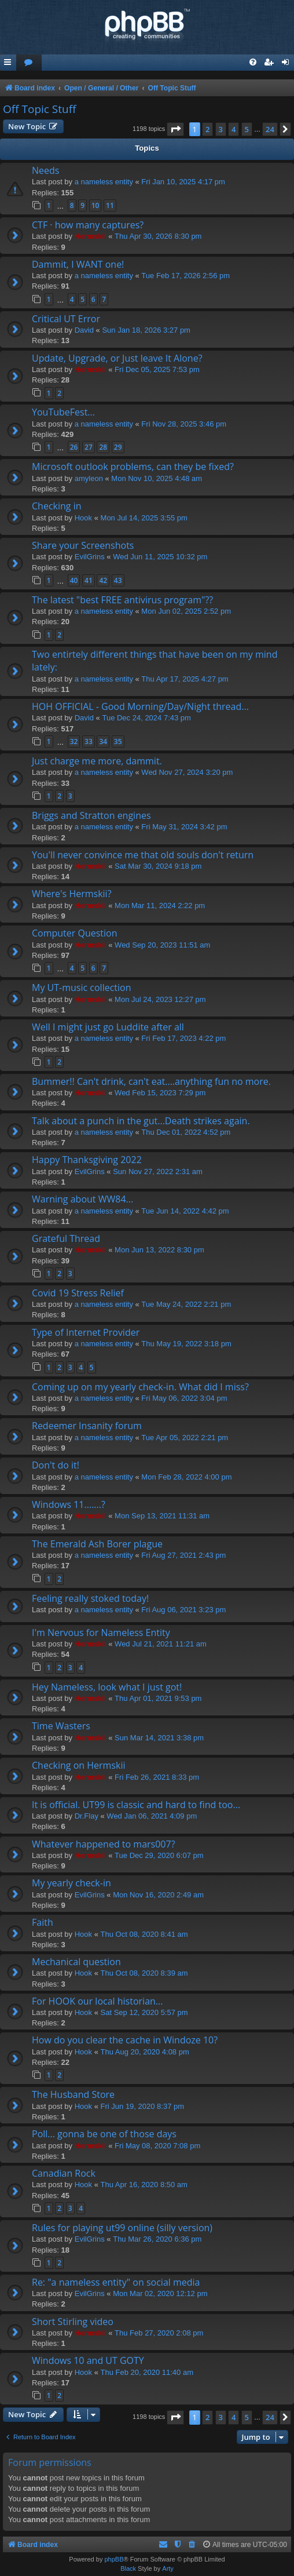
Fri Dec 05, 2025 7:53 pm (157, 369)
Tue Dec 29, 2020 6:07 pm (159, 1855)
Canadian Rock (63, 2173)
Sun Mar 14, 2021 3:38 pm (159, 1737)
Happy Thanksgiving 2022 (87, 1159)
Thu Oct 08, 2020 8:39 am (144, 1973)
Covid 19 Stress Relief (78, 1293)
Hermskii (90, 236)
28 (103, 447)
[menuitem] (29, 63)
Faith (42, 1922)
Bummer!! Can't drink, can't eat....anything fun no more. (151, 1081)
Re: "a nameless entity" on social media (116, 2282)
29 (118, 447)
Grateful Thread (66, 1238)
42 (103, 580)
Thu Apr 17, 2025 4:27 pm (184, 679)
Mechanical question (76, 1961)
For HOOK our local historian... (97, 2001)
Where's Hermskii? (72, 893)
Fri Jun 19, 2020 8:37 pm (143, 2106)
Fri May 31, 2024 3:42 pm (184, 826)
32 (74, 741)
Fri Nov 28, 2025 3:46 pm (183, 424)
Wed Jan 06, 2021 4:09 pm (151, 1816)
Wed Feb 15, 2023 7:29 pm (160, 1092)
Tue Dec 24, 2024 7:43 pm (146, 717)
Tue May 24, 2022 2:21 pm (186, 1304)
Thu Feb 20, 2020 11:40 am (147, 2372)
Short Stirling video (72, 2321)
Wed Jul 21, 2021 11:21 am (161, 1643)
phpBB (113, 2559)
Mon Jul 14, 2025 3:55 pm (144, 517)
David (84, 330)
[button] (175, 129)
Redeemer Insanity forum (87, 1425)
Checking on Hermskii (78, 1765)
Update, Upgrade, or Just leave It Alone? (117, 358)
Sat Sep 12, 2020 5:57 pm (144, 2012)
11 (110, 205)
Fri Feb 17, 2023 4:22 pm (183, 1038)
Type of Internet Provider (85, 1332)
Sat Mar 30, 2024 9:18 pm (158, 866)
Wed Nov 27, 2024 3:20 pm (187, 772)
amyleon (89, 478)
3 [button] (221, 129)
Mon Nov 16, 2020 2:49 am (158, 1894)
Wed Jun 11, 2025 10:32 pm (160, 556)
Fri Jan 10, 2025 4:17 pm (183, 181)
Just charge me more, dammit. (97, 761)
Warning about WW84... (82, 1199)
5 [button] (247, 129)
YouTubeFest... (63, 412)
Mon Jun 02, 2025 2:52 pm (186, 611)
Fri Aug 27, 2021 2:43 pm (183, 1555)
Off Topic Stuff (39, 108)
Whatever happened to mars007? (103, 1844)
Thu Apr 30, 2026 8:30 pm (158, 236)
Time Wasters (61, 1725)
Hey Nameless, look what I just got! (107, 1687)
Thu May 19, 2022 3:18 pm (186, 1343)
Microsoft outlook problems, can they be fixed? (133, 466)
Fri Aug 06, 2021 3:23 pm (183, 1609)
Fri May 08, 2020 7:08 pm (157, 2145)
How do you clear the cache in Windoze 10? (125, 2040)
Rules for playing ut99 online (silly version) (122, 2227)
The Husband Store (73, 2094)
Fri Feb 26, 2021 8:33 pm (157, 1777)
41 (88, 580)
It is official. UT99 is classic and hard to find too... (136, 1804)
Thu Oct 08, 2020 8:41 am (144, 1934)
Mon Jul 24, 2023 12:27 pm (160, 999)
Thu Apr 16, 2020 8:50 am (144, 2184)
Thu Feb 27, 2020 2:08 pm (159, 2333)
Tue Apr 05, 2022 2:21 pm (184, 1437)
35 (118, 741)
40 (74, 580)
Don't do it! (55, 1465)
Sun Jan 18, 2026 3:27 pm (146, 330)
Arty (168, 2568)
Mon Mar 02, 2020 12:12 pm (160, 2293)
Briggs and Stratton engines (91, 815)
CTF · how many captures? (88, 224)
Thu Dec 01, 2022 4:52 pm (185, 1132)
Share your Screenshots (83, 545)
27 (88, 447)
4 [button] (233, 129)
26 (74, 447)
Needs (45, 170)
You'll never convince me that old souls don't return (142, 854)
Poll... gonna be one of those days (104, 2133)
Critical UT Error (66, 318)
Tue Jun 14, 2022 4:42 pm (185, 1211)
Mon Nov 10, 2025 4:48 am (156, 478)
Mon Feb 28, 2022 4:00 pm (186, 1477)
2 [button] (207, 129)
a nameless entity (104, 181)
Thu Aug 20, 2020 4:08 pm (145, 2051)
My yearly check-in (71, 1883)
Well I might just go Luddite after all (108, 1027)
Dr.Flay (86, 1816)
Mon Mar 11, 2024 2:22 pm (160, 905)
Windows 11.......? (68, 1504)
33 (88, 741)
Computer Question (74, 933)
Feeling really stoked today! (90, 1598)
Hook (83, 517)
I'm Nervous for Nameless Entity (101, 1632)
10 (95, 205)
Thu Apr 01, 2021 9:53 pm (158, 1698)
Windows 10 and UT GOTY (88, 2360)
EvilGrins (90, 556)
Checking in (57, 506)
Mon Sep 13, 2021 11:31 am (162, 1515)
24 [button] (270, 129)
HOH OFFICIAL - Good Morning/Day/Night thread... (140, 706)
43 (118, 580)
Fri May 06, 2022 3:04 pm (184, 1398)
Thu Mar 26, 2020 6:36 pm (157, 2239)
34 (103, 741)
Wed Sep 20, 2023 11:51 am (162, 945)
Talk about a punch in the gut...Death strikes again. (141, 1120)
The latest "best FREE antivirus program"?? (122, 599)
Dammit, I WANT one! (78, 264)
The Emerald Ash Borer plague (97, 1543)
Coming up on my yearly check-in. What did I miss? (140, 1386)
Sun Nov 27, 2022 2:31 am (158, 1171)
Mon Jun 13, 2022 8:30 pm (159, 1249)
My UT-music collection (81, 987)
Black (128, 2568)
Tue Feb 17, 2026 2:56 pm (185, 275)
